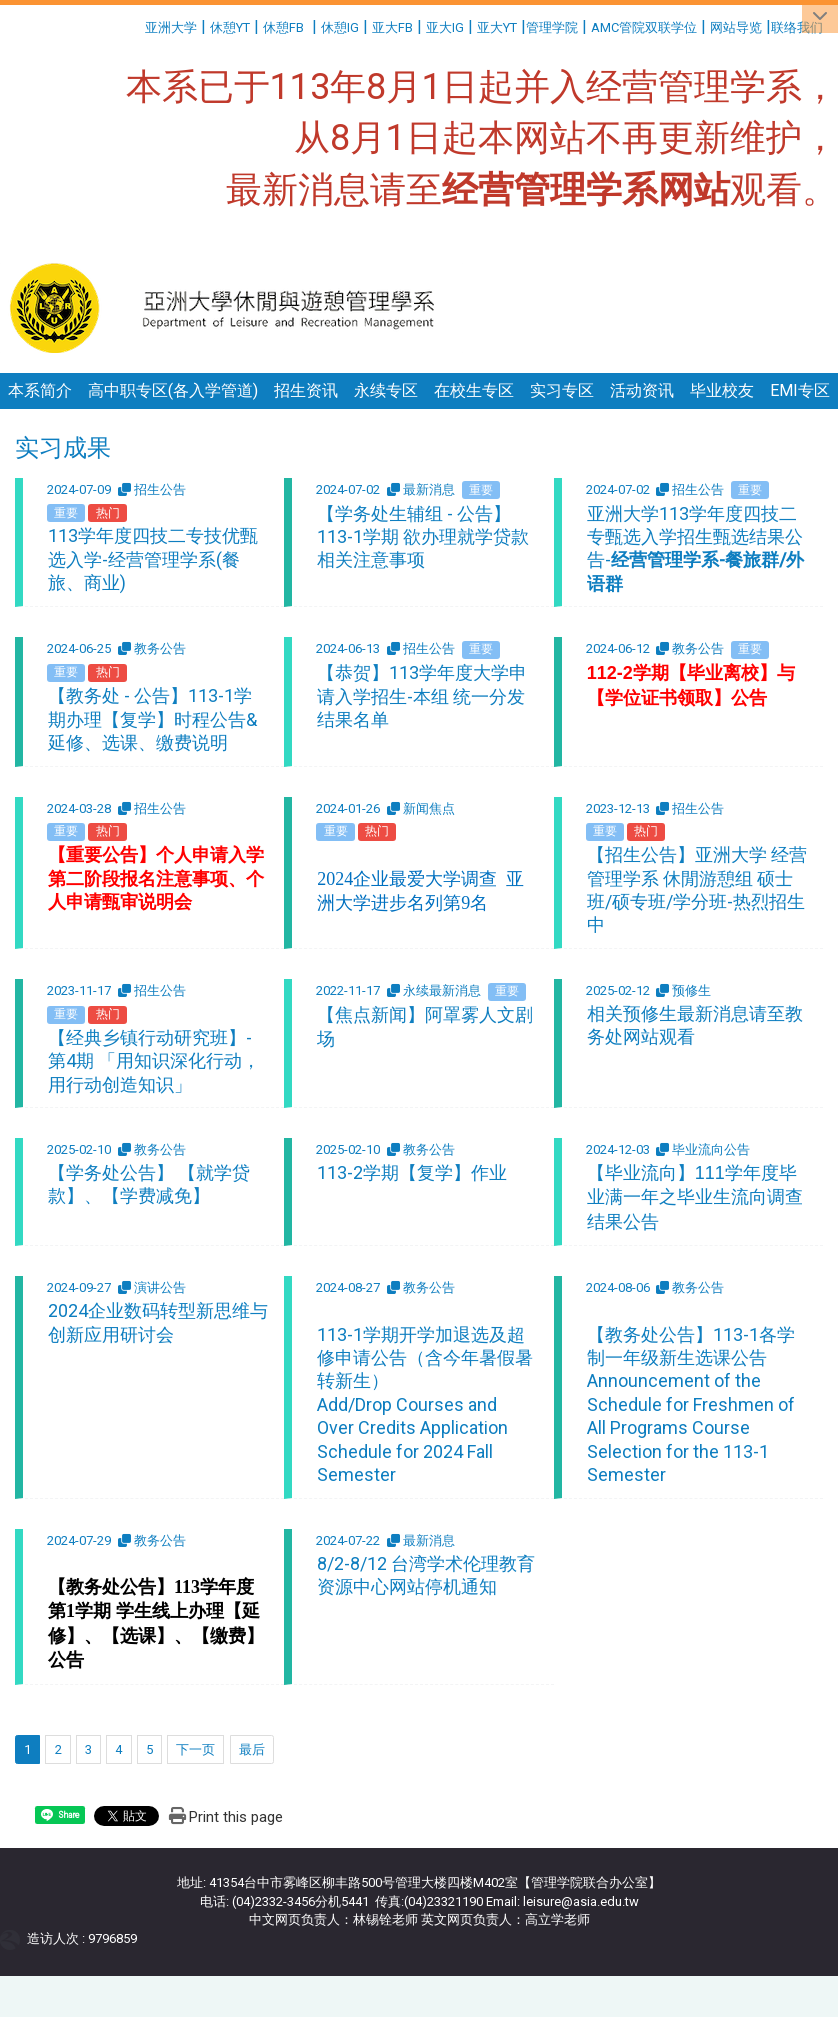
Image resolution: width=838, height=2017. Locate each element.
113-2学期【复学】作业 (412, 1172)
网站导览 (736, 27)
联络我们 (798, 27)
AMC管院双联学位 (644, 27)
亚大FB (392, 27)
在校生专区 (474, 390)
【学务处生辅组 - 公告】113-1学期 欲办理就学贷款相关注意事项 (423, 537)
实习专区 (562, 390)
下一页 (195, 1749)
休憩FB (283, 27)
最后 (252, 1749)
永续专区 (386, 390)
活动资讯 (642, 390)
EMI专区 (800, 390)
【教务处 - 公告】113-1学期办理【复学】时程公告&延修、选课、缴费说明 (152, 719)
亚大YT (497, 27)
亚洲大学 (171, 27)
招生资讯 (306, 390)
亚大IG (445, 27)
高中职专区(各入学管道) (173, 390)
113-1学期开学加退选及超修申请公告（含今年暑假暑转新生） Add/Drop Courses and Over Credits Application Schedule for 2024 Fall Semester (425, 1404)
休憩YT (230, 27)
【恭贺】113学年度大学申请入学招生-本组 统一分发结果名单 (422, 696)
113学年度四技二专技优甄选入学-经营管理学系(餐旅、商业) (153, 559)
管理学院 (552, 27)
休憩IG (340, 27)
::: (137, 24)
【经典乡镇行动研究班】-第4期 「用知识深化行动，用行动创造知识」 (154, 1061)
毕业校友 (722, 390)
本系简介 (40, 390)
